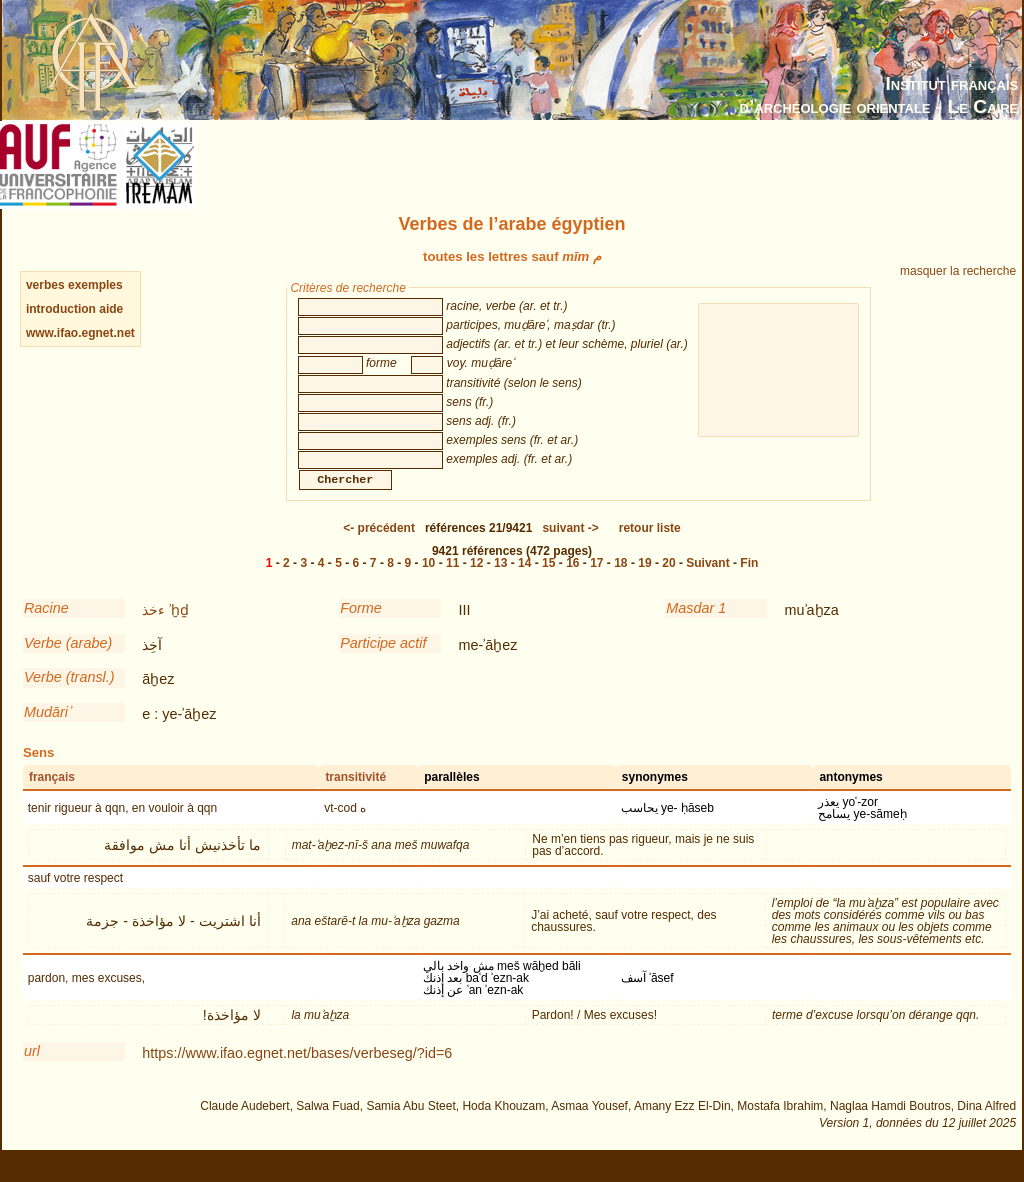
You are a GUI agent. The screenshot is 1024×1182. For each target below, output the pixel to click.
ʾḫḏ (179, 630)
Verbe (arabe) (68, 663)
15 (548, 583)
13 (500, 583)
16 (572, 583)
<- (379, 548)
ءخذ (153, 630)
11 (452, 583)
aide (111, 309)
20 (668, 583)
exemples (95, 285)
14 (524, 583)
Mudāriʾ (47, 732)
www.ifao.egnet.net (80, 333)
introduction (62, 309)
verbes (45, 285)
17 (596, 583)
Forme (361, 628)
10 (428, 583)
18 (620, 583)
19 (644, 583)
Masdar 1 (696, 628)
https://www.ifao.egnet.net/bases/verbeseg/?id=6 (297, 1073)
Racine (46, 628)
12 (476, 583)
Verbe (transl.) (69, 697)
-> (570, 548)
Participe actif (383, 663)
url (32, 1071)
